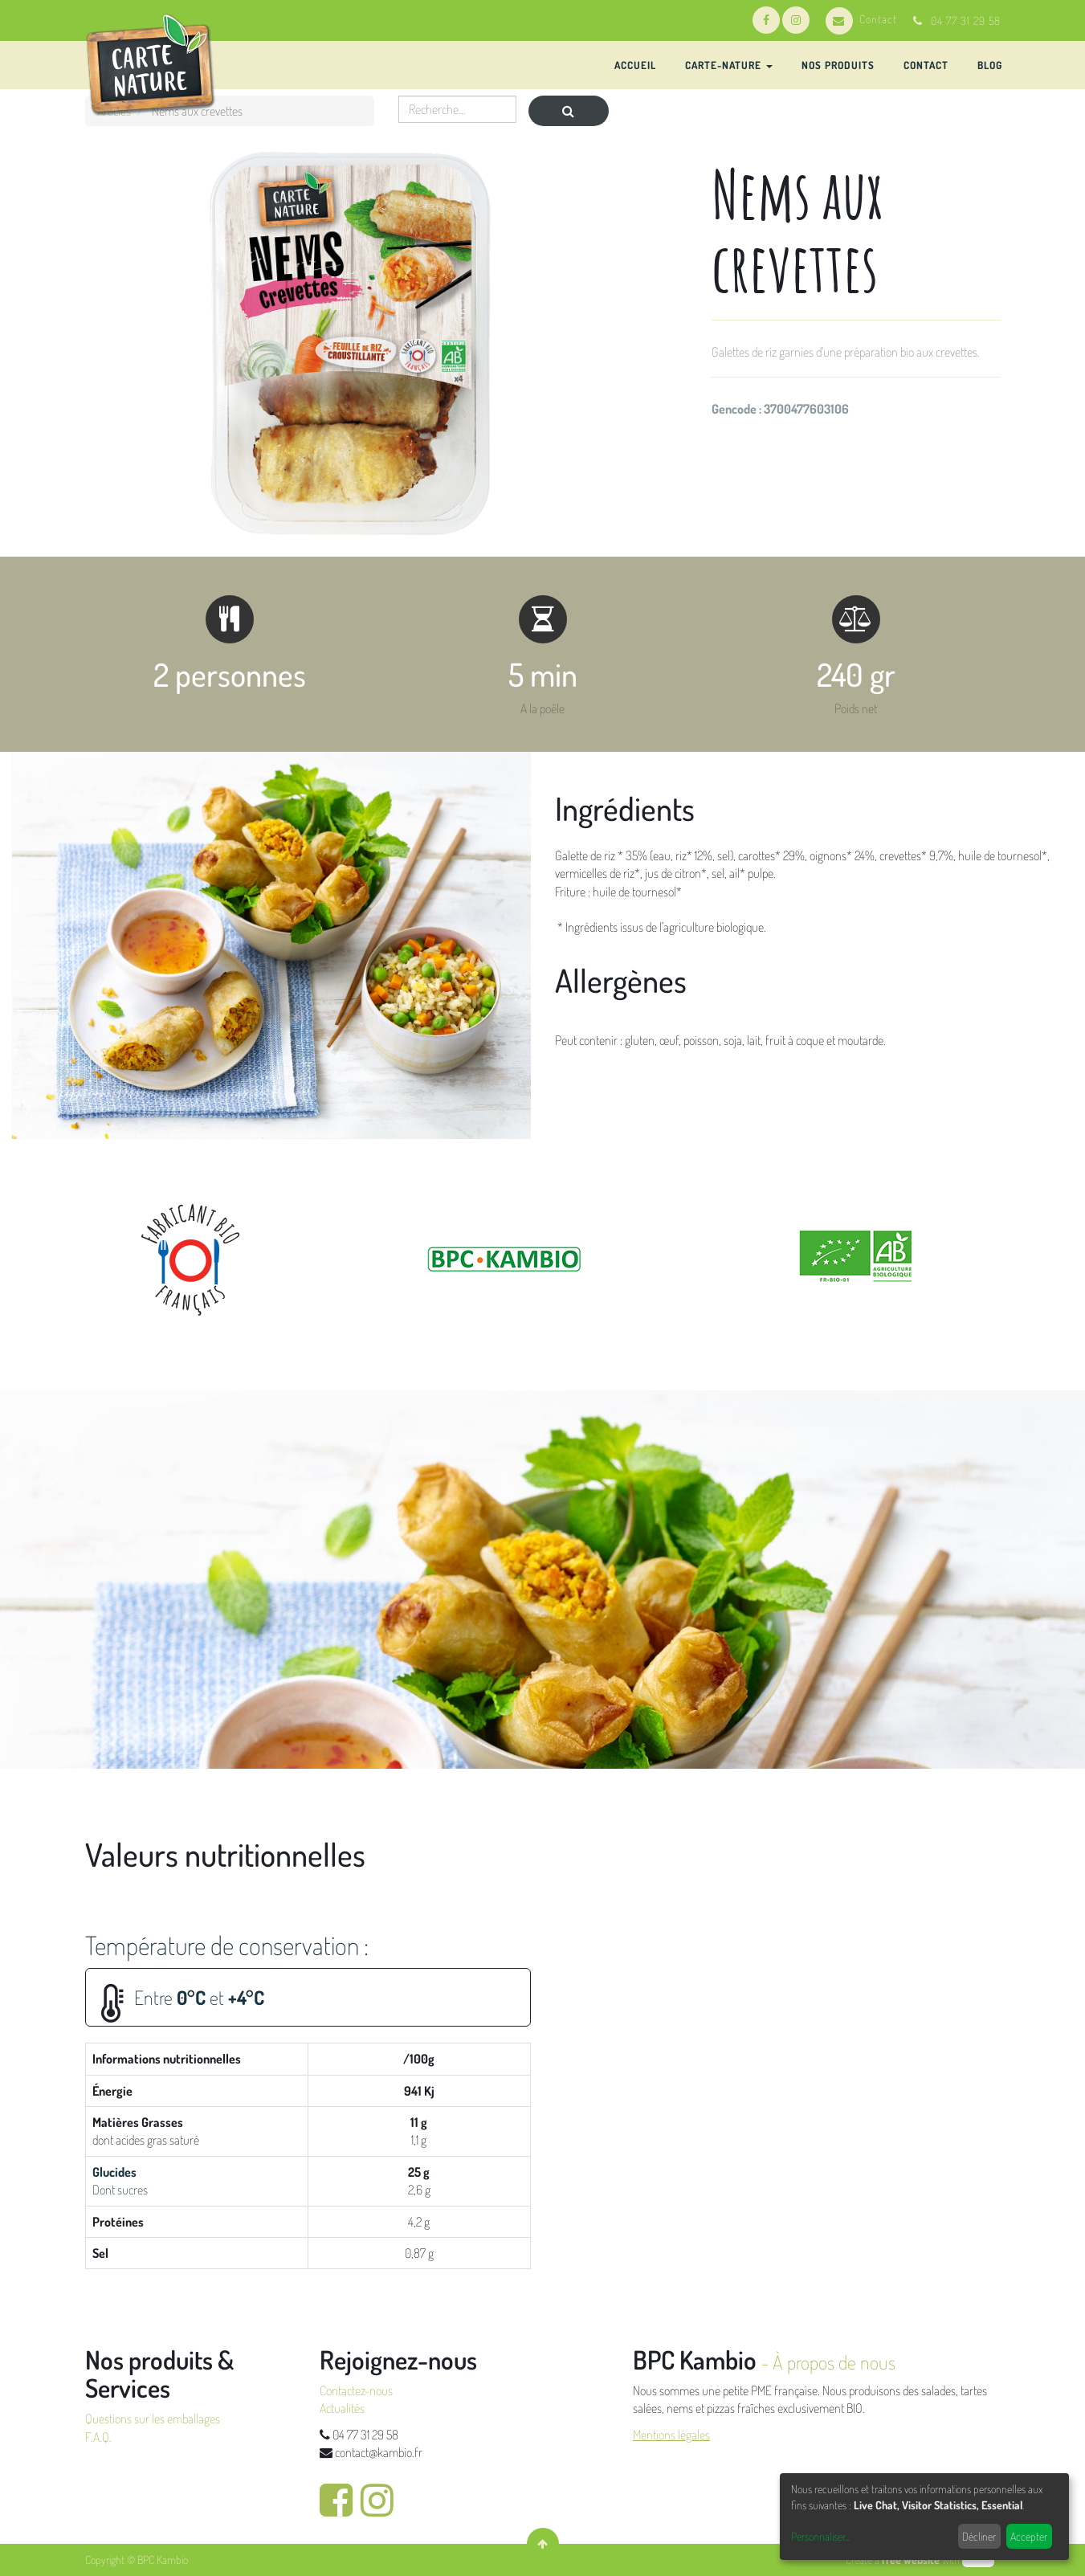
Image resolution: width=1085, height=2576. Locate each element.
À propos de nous (834, 2361)
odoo (978, 2559)
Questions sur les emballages (152, 2419)
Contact (861, 19)
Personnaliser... (820, 2536)
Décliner (979, 2536)
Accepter (1028, 2536)
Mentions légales (671, 2435)
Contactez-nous (356, 2390)
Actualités (342, 2408)
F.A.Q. (98, 2437)
